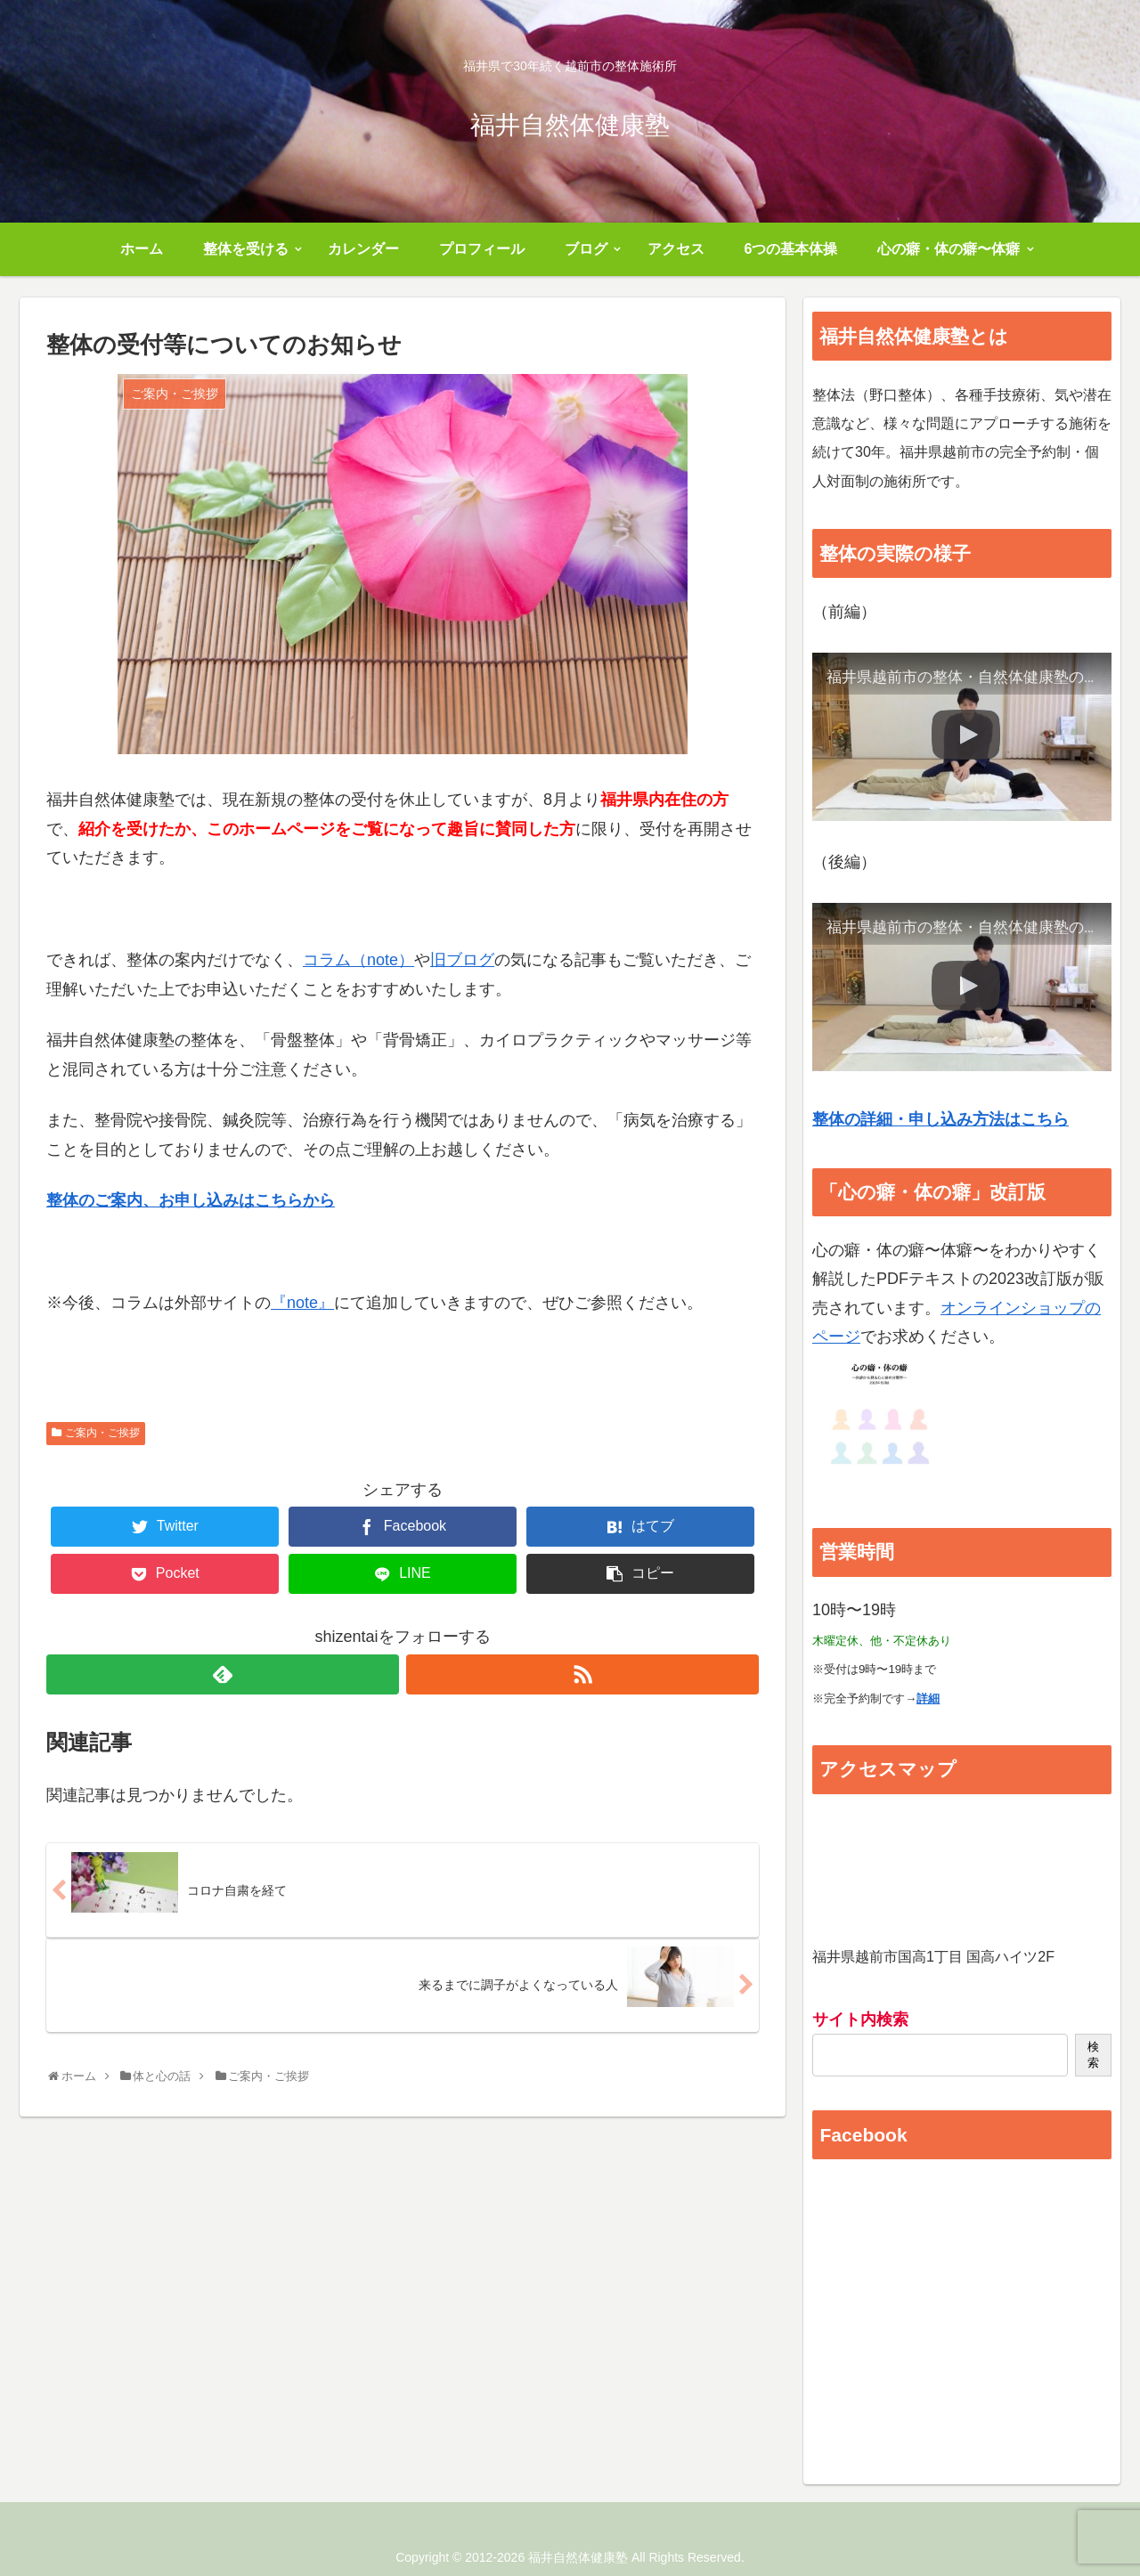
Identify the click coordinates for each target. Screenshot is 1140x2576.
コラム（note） (358, 960)
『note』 (302, 1303)
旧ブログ (462, 960)
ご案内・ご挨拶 (102, 1432)
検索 (1093, 2054)
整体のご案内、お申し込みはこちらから (190, 1200)
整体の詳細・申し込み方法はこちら (940, 1119)
